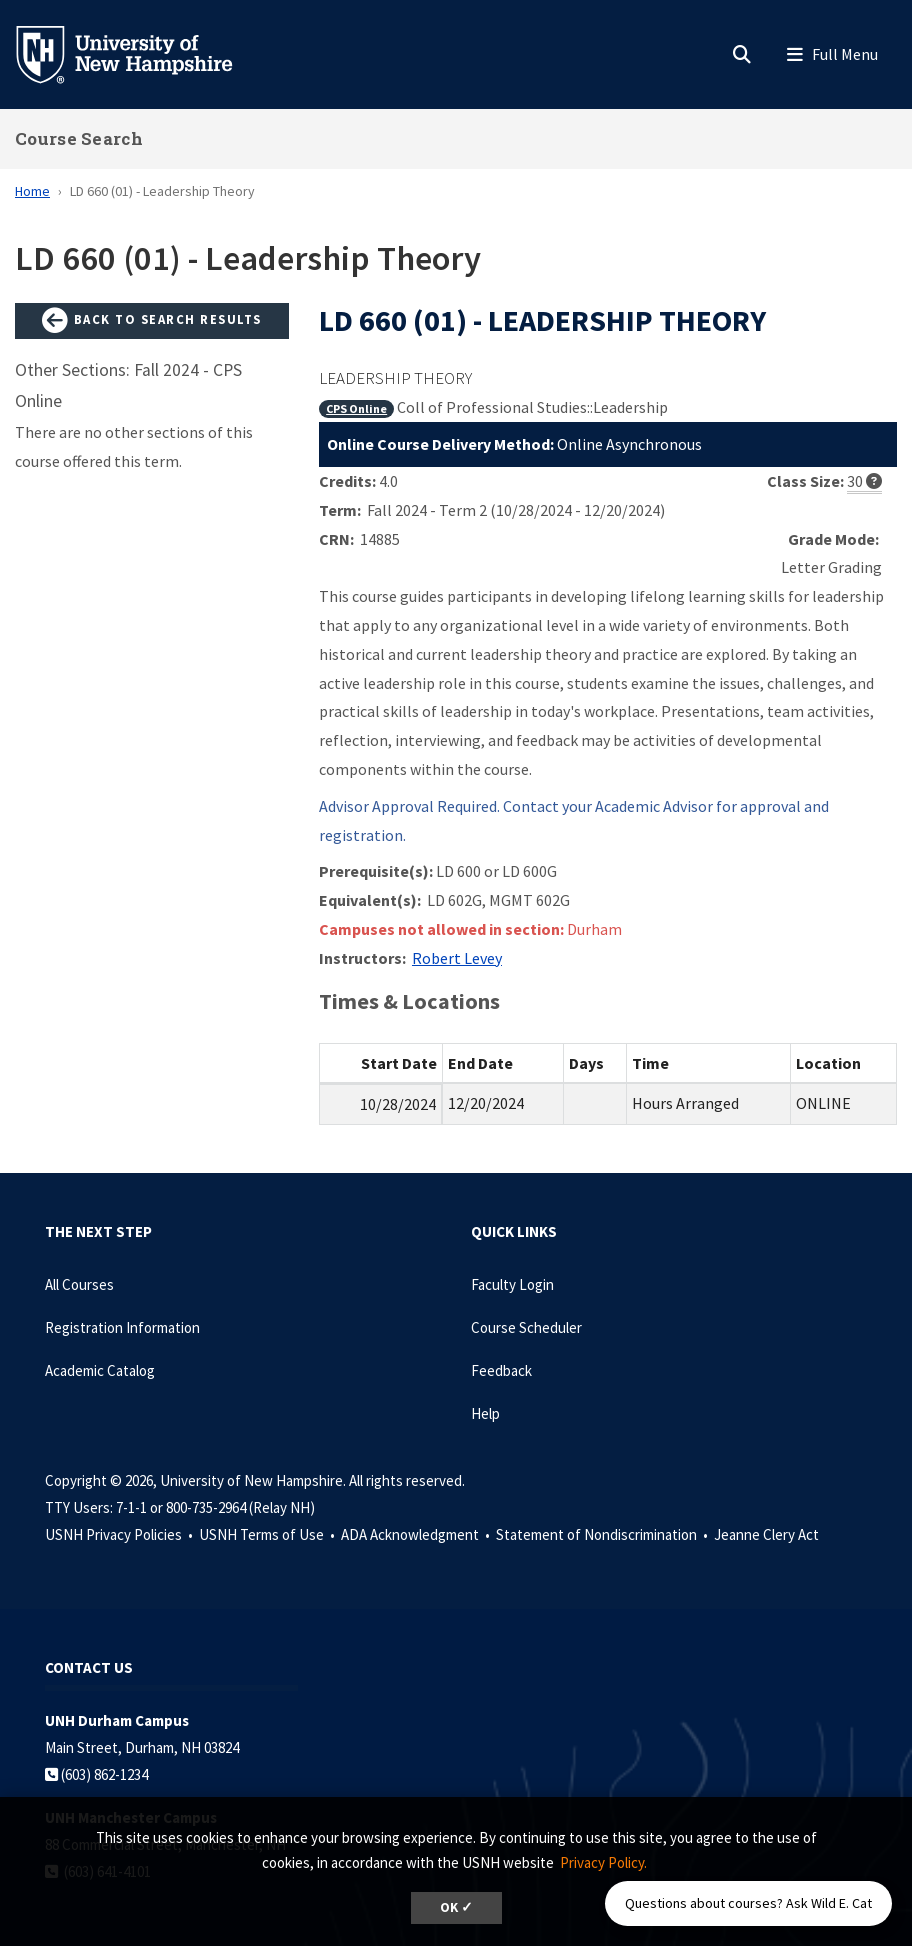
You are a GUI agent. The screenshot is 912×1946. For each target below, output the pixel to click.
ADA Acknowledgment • (417, 1534)
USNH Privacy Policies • (120, 1534)
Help (485, 1413)
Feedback (501, 1370)
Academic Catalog (100, 1370)
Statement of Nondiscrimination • (603, 1534)
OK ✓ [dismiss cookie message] (456, 1907)
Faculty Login (512, 1284)
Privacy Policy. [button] (603, 1862)
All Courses (79, 1284)
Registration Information (122, 1327)
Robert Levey (457, 958)
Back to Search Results (152, 321)
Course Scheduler (526, 1327)
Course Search (79, 138)
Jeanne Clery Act (766, 1534)
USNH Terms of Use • (268, 1534)
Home (32, 191)
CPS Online (356, 408)
